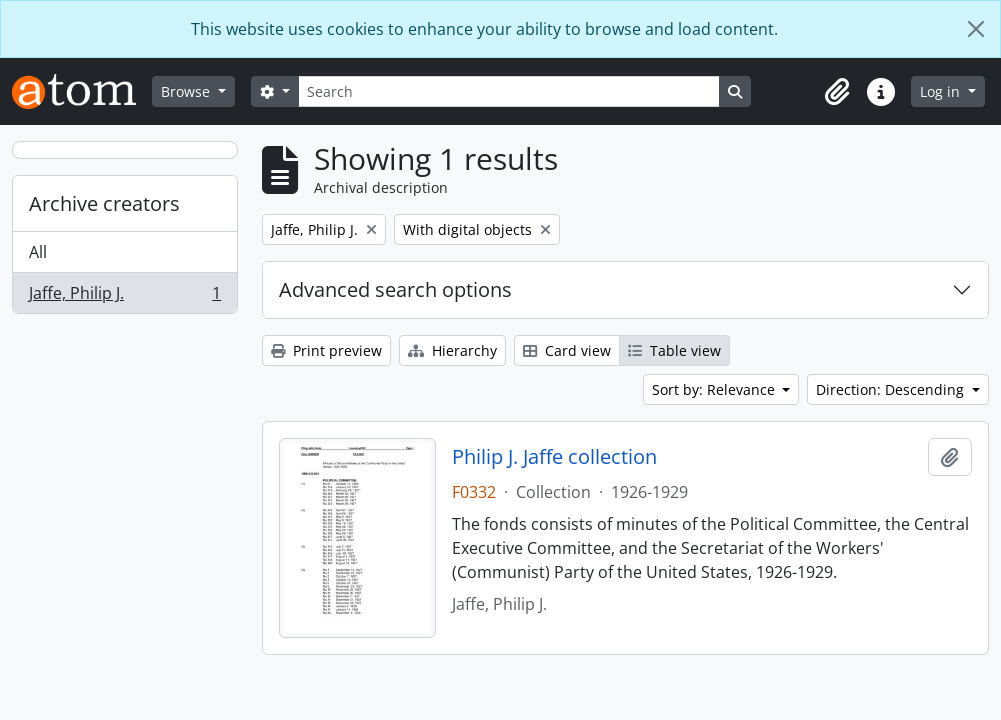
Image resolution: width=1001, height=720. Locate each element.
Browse (187, 91)
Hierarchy (452, 350)
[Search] (509, 91)
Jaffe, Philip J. (124, 297)
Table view (674, 350)
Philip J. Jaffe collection (554, 457)
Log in (942, 91)
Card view (567, 350)
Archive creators (104, 203)
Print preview (326, 350)
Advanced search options (395, 289)
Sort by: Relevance (715, 389)
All (38, 252)
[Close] (976, 29)
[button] (837, 92)
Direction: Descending (892, 389)
